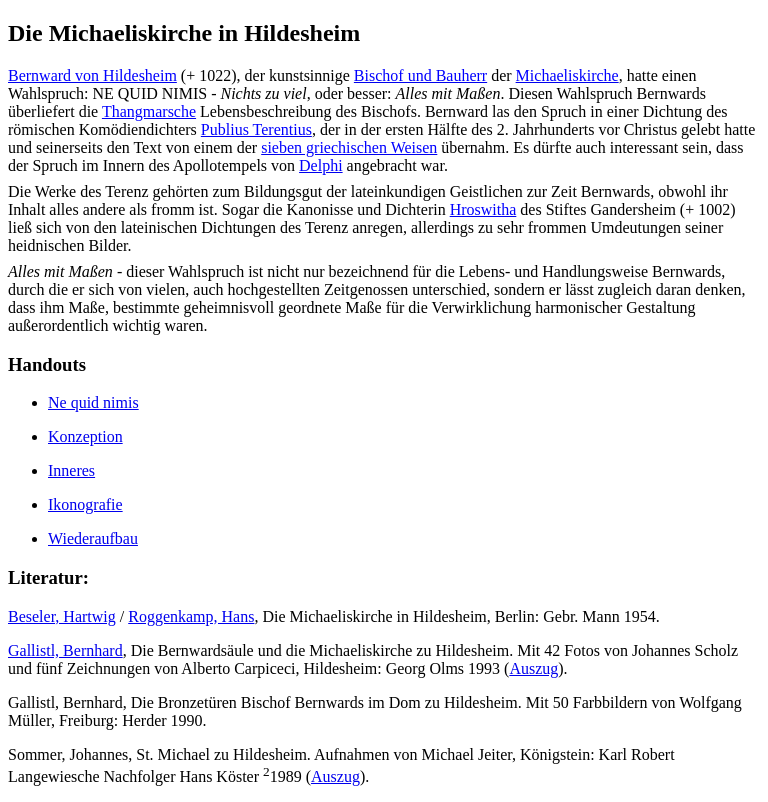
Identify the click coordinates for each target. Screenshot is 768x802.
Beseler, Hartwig (62, 616)
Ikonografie (85, 504)
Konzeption (85, 436)
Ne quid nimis (93, 402)
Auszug (533, 668)
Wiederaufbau (93, 538)
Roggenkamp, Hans (191, 616)
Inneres (71, 470)
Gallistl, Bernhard (65, 650)
